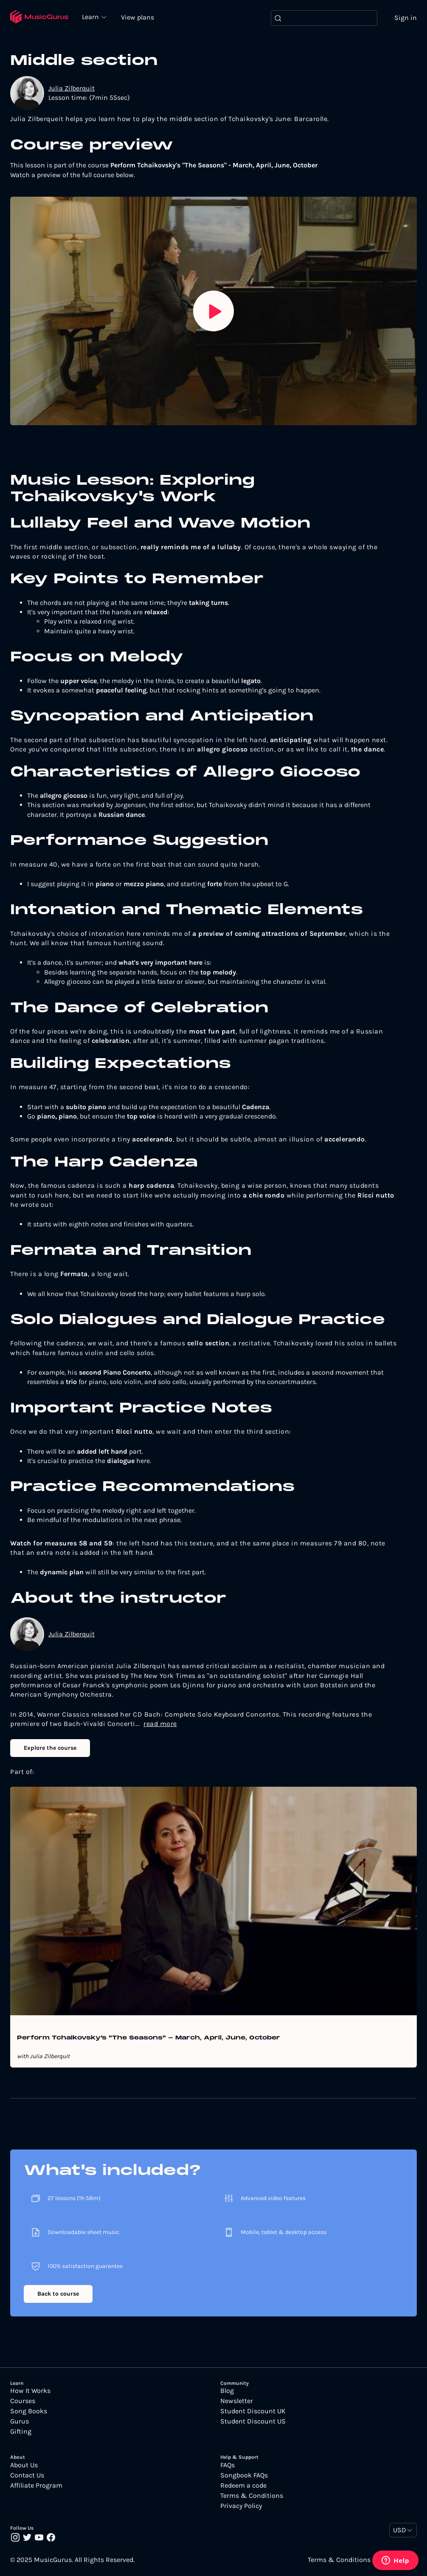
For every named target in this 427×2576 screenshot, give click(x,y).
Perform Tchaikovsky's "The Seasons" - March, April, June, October (148, 2039)
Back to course (58, 2294)
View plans (139, 18)
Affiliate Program (36, 2486)
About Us (24, 2465)
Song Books (28, 2411)
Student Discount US (253, 2421)
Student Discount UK (253, 2411)
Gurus (19, 2421)
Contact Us (27, 2475)
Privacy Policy (241, 2506)
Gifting (20, 2432)
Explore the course (50, 1748)
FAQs (227, 2465)
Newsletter (236, 2401)
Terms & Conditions (251, 2496)
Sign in (405, 18)
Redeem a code (243, 2486)
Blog (227, 2391)
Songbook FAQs (244, 2475)
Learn (93, 17)
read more (160, 1724)
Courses (22, 2401)
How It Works (30, 2391)
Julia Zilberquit (71, 89)
